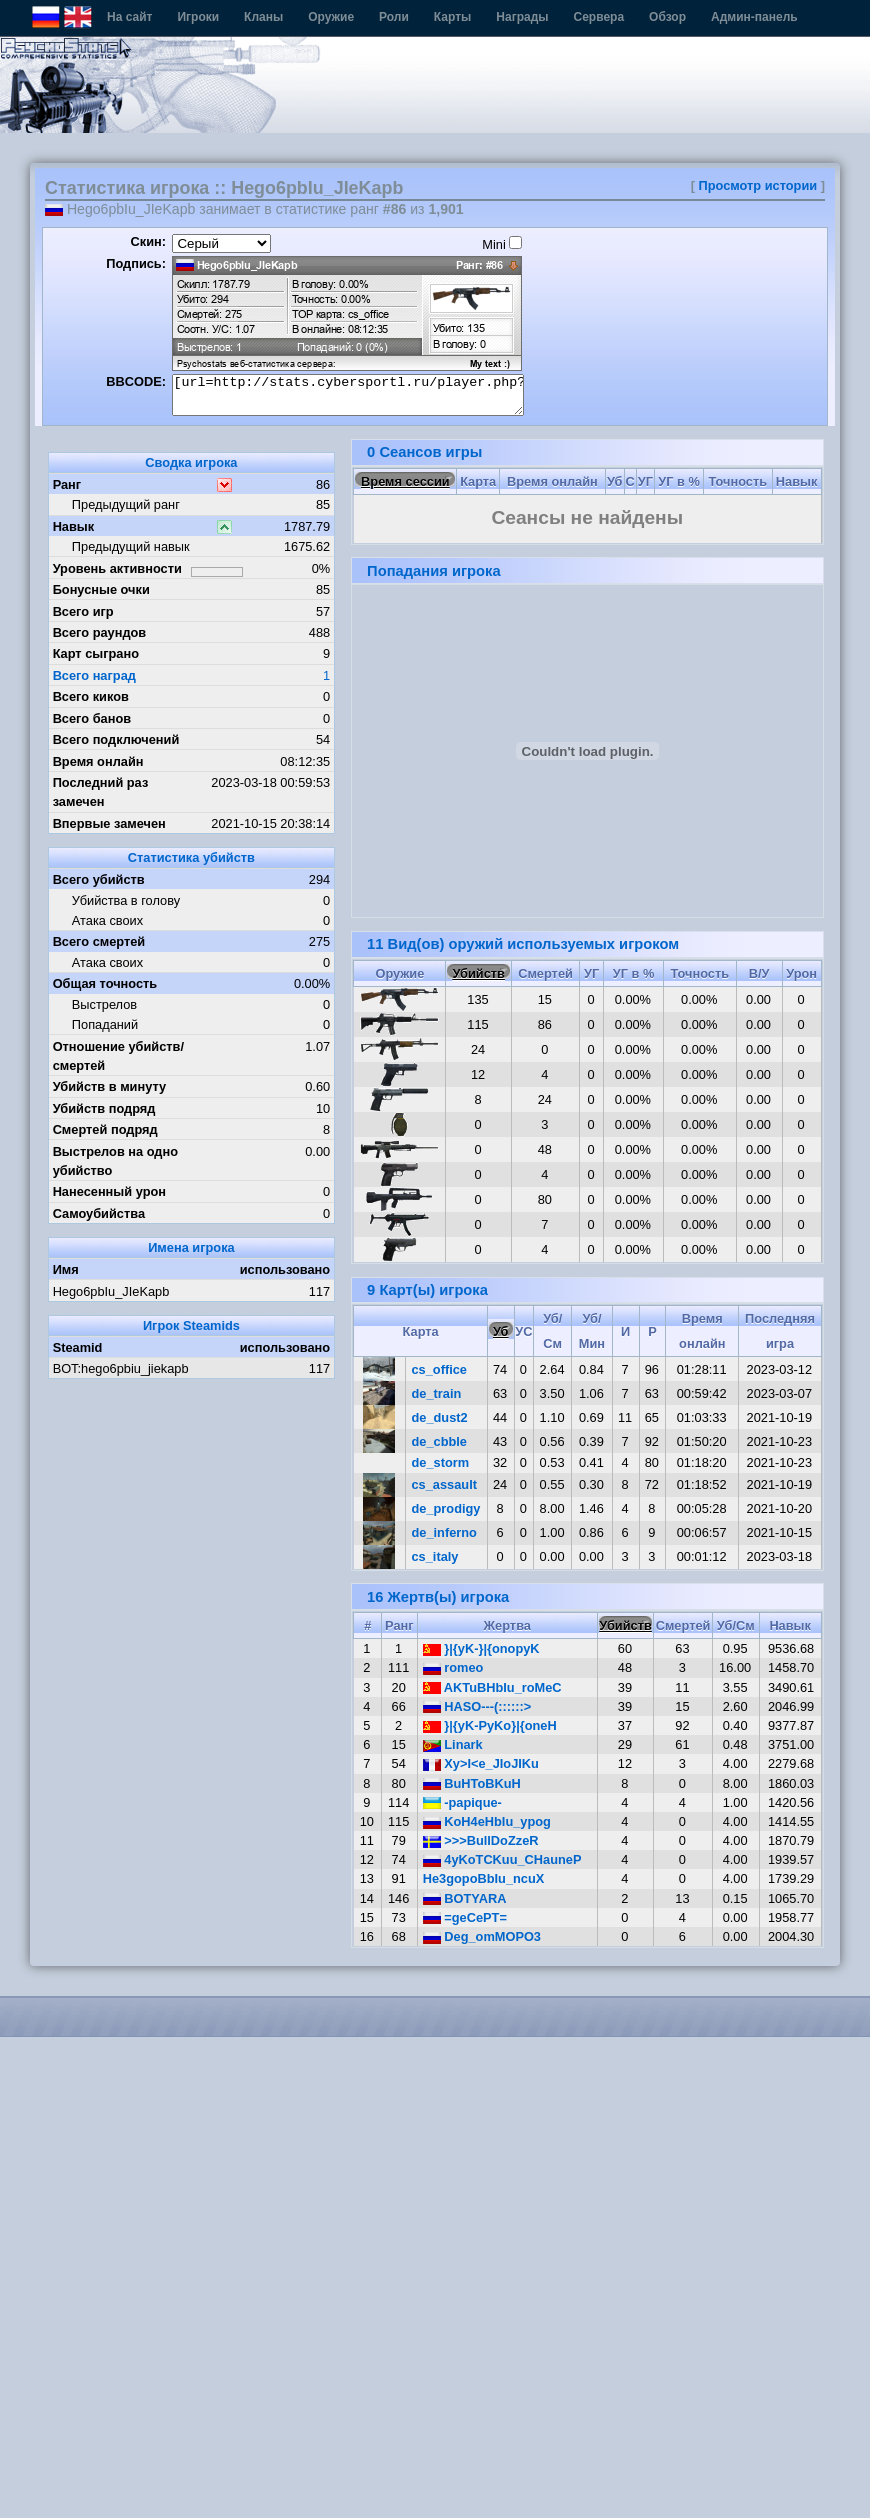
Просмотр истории (758, 185)
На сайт (129, 17)
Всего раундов (100, 632)
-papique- (462, 1802)
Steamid (78, 1347)
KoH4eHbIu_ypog (487, 1821)
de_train (437, 1393)
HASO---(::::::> (477, 1706)
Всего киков (91, 696)
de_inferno (444, 1532)
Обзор (667, 17)
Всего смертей (99, 941)
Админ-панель (754, 17)
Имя (66, 1269)
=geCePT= (465, 1917)
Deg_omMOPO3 (482, 1936)
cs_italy (435, 1556)
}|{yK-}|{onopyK (481, 1648)
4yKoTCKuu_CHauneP (502, 1859)
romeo (453, 1667)
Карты (452, 17)
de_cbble (439, 1441)
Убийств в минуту (110, 1086)
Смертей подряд (105, 1129)
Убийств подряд (104, 1108)
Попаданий (105, 1024)
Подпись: (136, 263)
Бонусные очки (101, 589)
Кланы (263, 17)
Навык (74, 526)
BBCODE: (136, 381)
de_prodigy (446, 1508)
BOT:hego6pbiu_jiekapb (121, 1368)
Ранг (67, 484)
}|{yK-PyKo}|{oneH (490, 1725)
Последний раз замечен (101, 792)
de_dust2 (440, 1417)
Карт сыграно (96, 653)
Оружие (331, 17)
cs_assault (444, 1484)
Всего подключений (116, 739)
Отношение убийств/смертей (118, 1056)
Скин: (148, 241)
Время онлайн (98, 761)
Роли (394, 17)
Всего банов (92, 718)
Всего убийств (99, 879)
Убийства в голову (126, 900)
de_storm (441, 1462)
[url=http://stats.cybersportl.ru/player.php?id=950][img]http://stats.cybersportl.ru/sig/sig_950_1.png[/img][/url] (348, 395)
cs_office (439, 1369)
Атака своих (107, 920)
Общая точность (105, 983)
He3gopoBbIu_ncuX (484, 1878)
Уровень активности (117, 568)
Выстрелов (104, 1004)
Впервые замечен (109, 823)
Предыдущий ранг (126, 504)
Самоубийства (99, 1213)
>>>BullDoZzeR (481, 1840)
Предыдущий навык (131, 546)
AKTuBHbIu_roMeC (492, 1687)
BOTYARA (465, 1898)
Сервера (599, 17)
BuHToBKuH (472, 1783)
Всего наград (94, 675)
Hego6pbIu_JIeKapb (111, 1291)
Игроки (198, 17)
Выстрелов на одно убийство (115, 1161)
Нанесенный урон (109, 1191)
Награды (522, 17)
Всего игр (83, 611)
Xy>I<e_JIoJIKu (481, 1763)
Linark (453, 1744)
